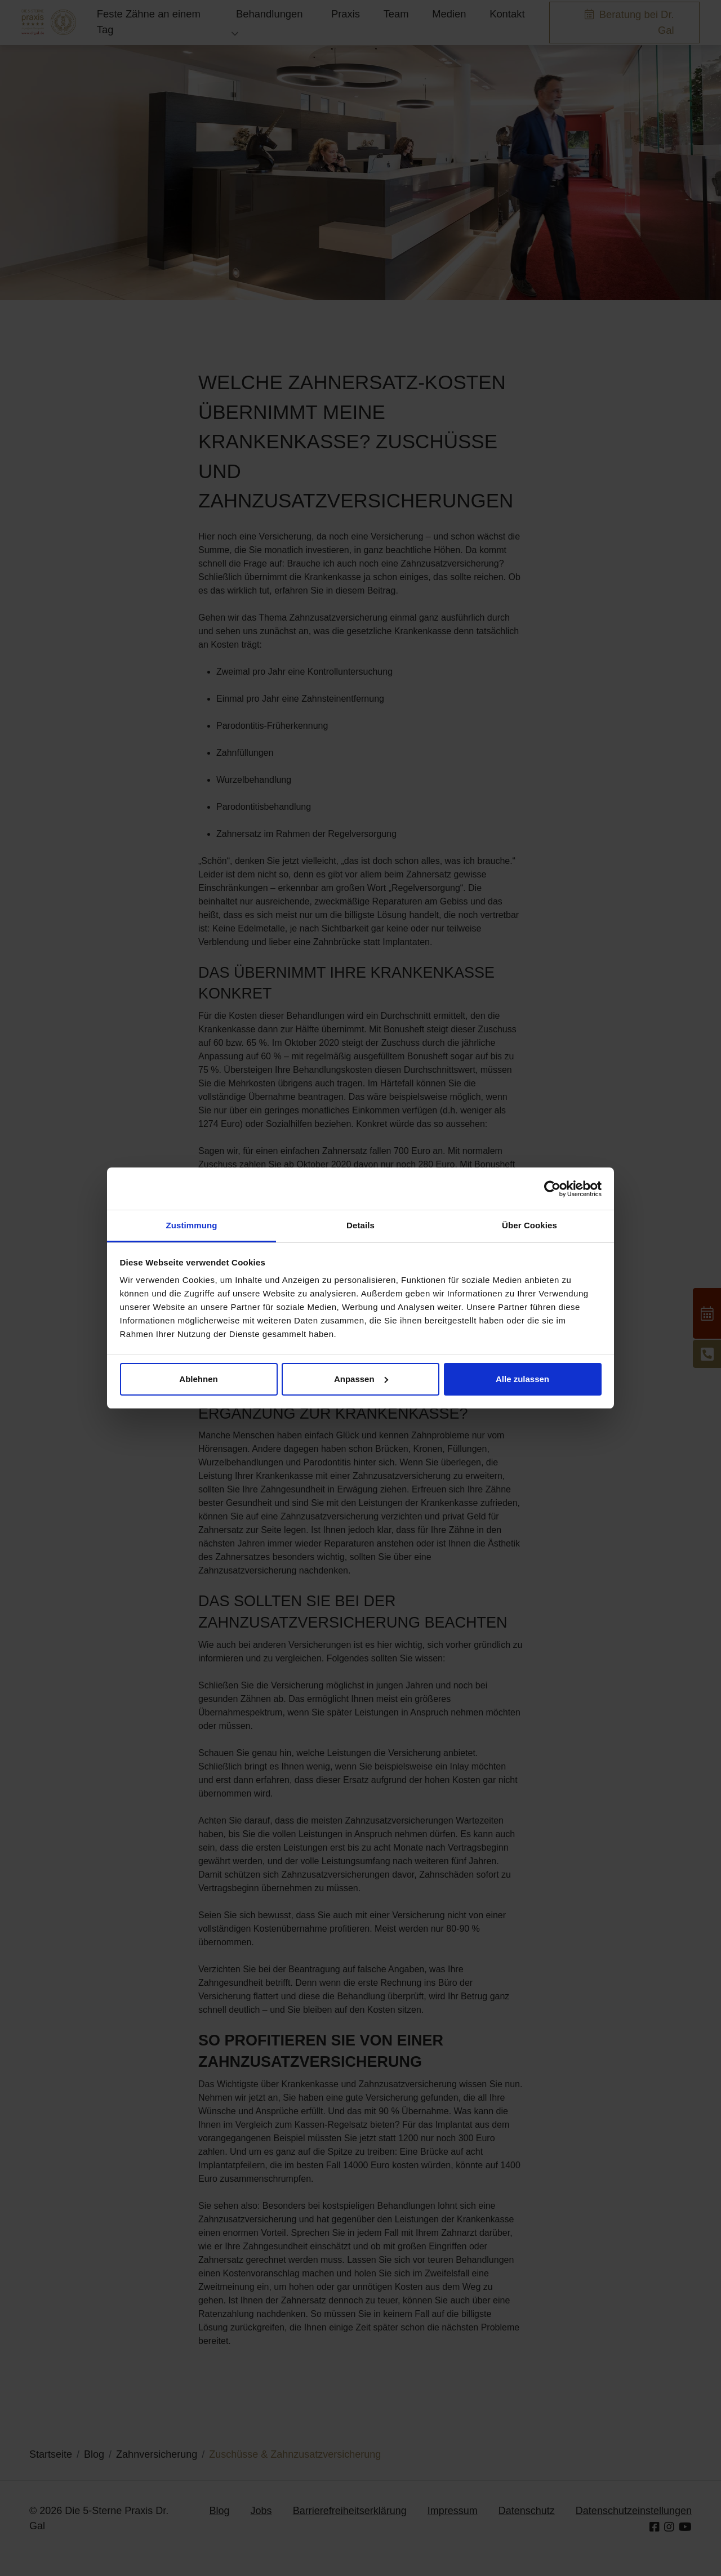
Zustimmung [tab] (191, 1225)
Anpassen (361, 1379)
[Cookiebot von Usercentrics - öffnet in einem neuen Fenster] (552, 1188)
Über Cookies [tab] (529, 1225)
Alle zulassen (522, 1379)
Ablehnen (198, 1379)
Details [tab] (360, 1225)
